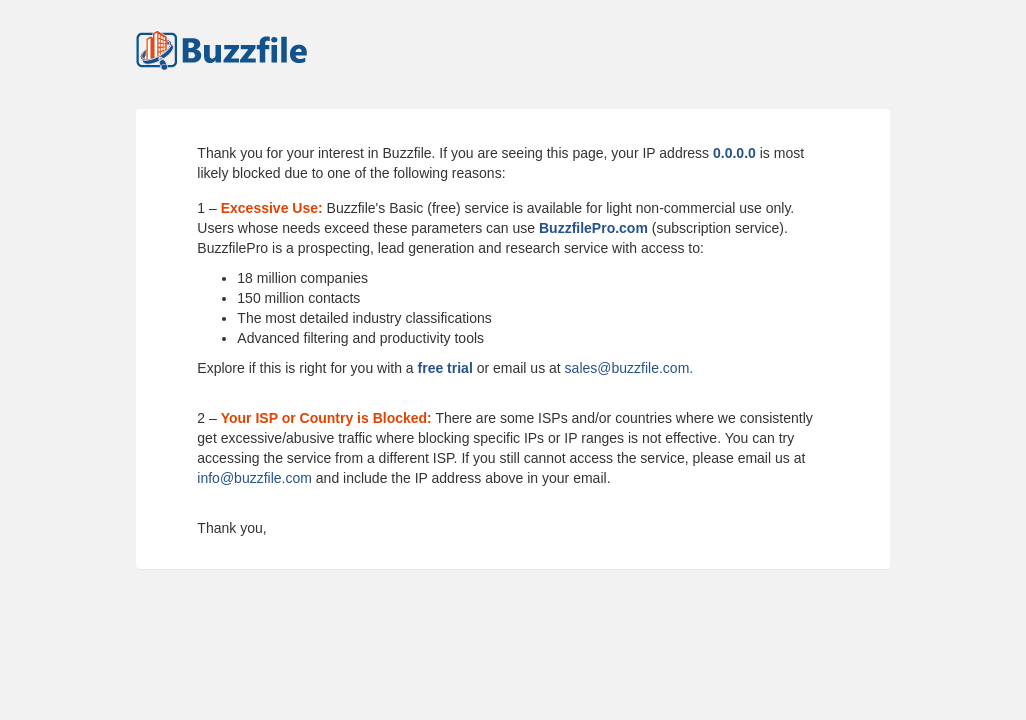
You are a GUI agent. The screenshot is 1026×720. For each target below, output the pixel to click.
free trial (445, 368)
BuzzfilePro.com (593, 228)
